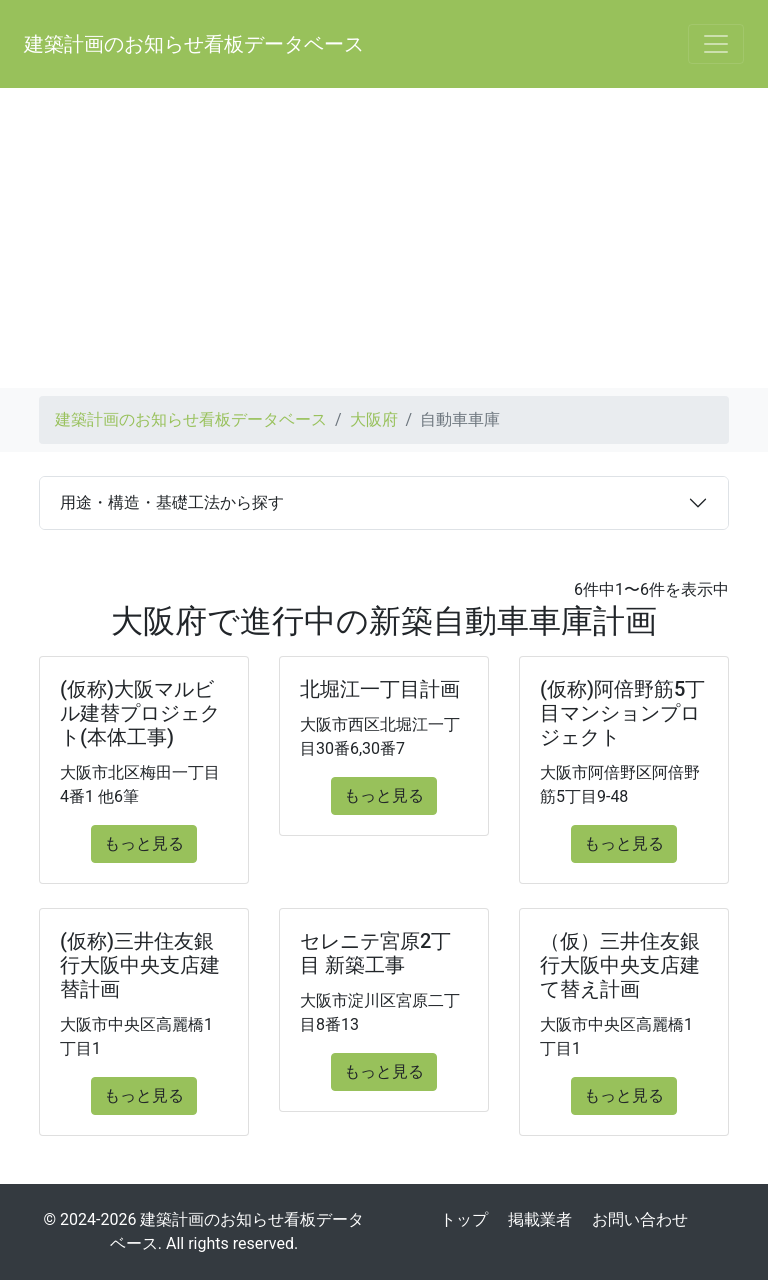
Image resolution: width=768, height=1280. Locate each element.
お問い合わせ (640, 1219)
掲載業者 (540, 1219)
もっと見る (144, 843)
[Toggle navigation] (716, 44)
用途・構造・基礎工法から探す (172, 502)
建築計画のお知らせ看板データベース (194, 44)
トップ (464, 1219)
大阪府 (374, 419)
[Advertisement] (384, 238)
